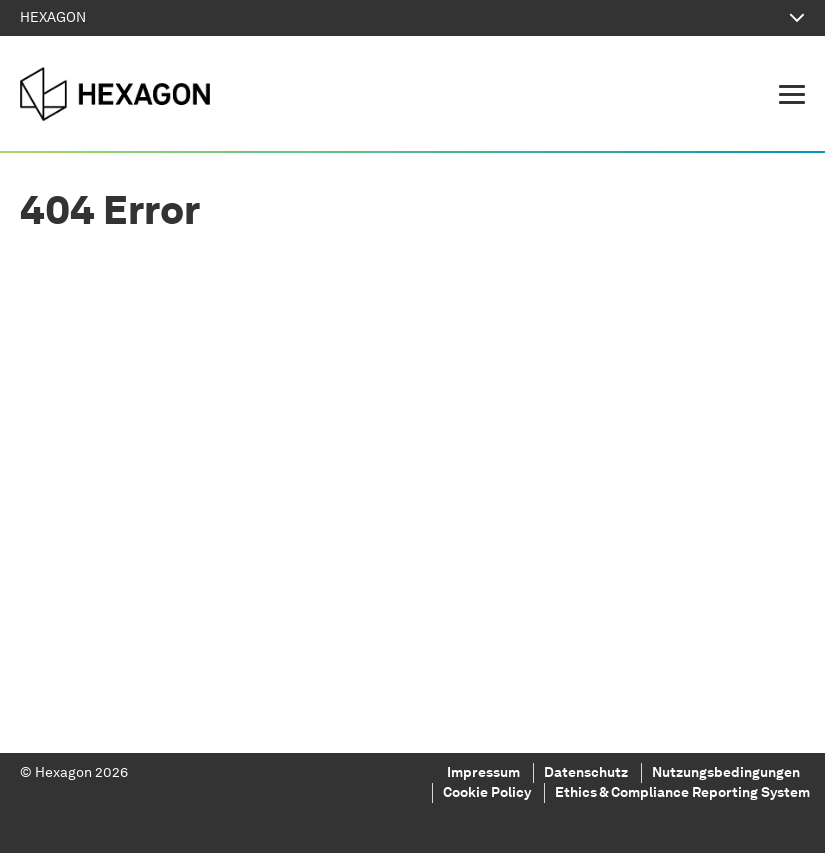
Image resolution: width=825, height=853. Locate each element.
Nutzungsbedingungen (726, 773)
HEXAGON (412, 18)
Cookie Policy (487, 793)
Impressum (483, 773)
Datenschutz (586, 773)
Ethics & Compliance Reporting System (682, 793)
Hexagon (65, 773)
